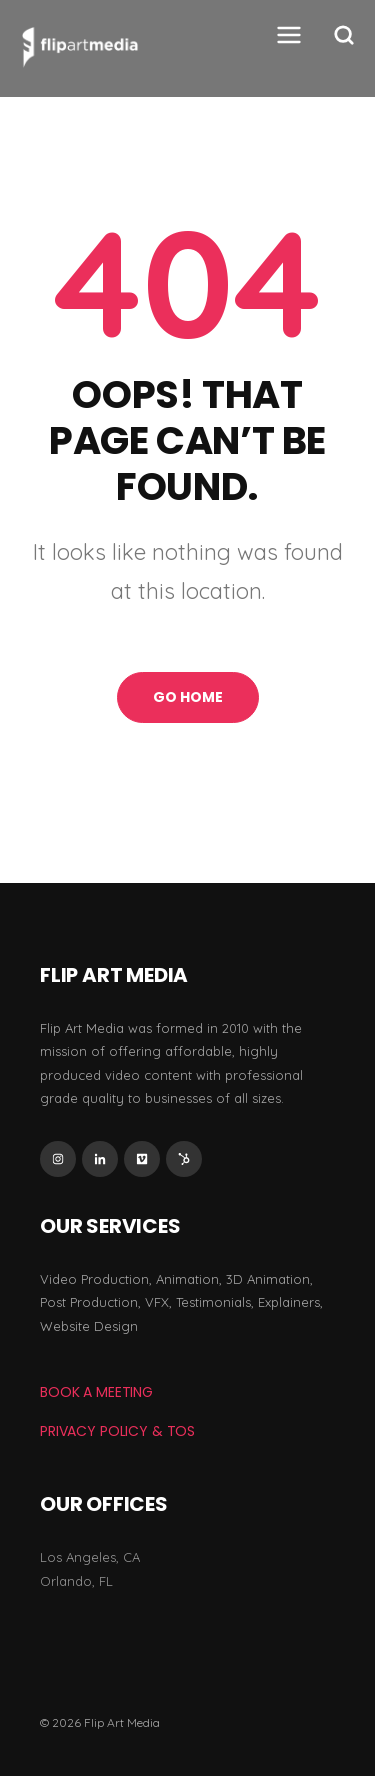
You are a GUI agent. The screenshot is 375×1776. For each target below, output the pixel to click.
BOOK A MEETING (96, 1392)
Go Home (188, 697)
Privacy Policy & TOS (117, 1431)
